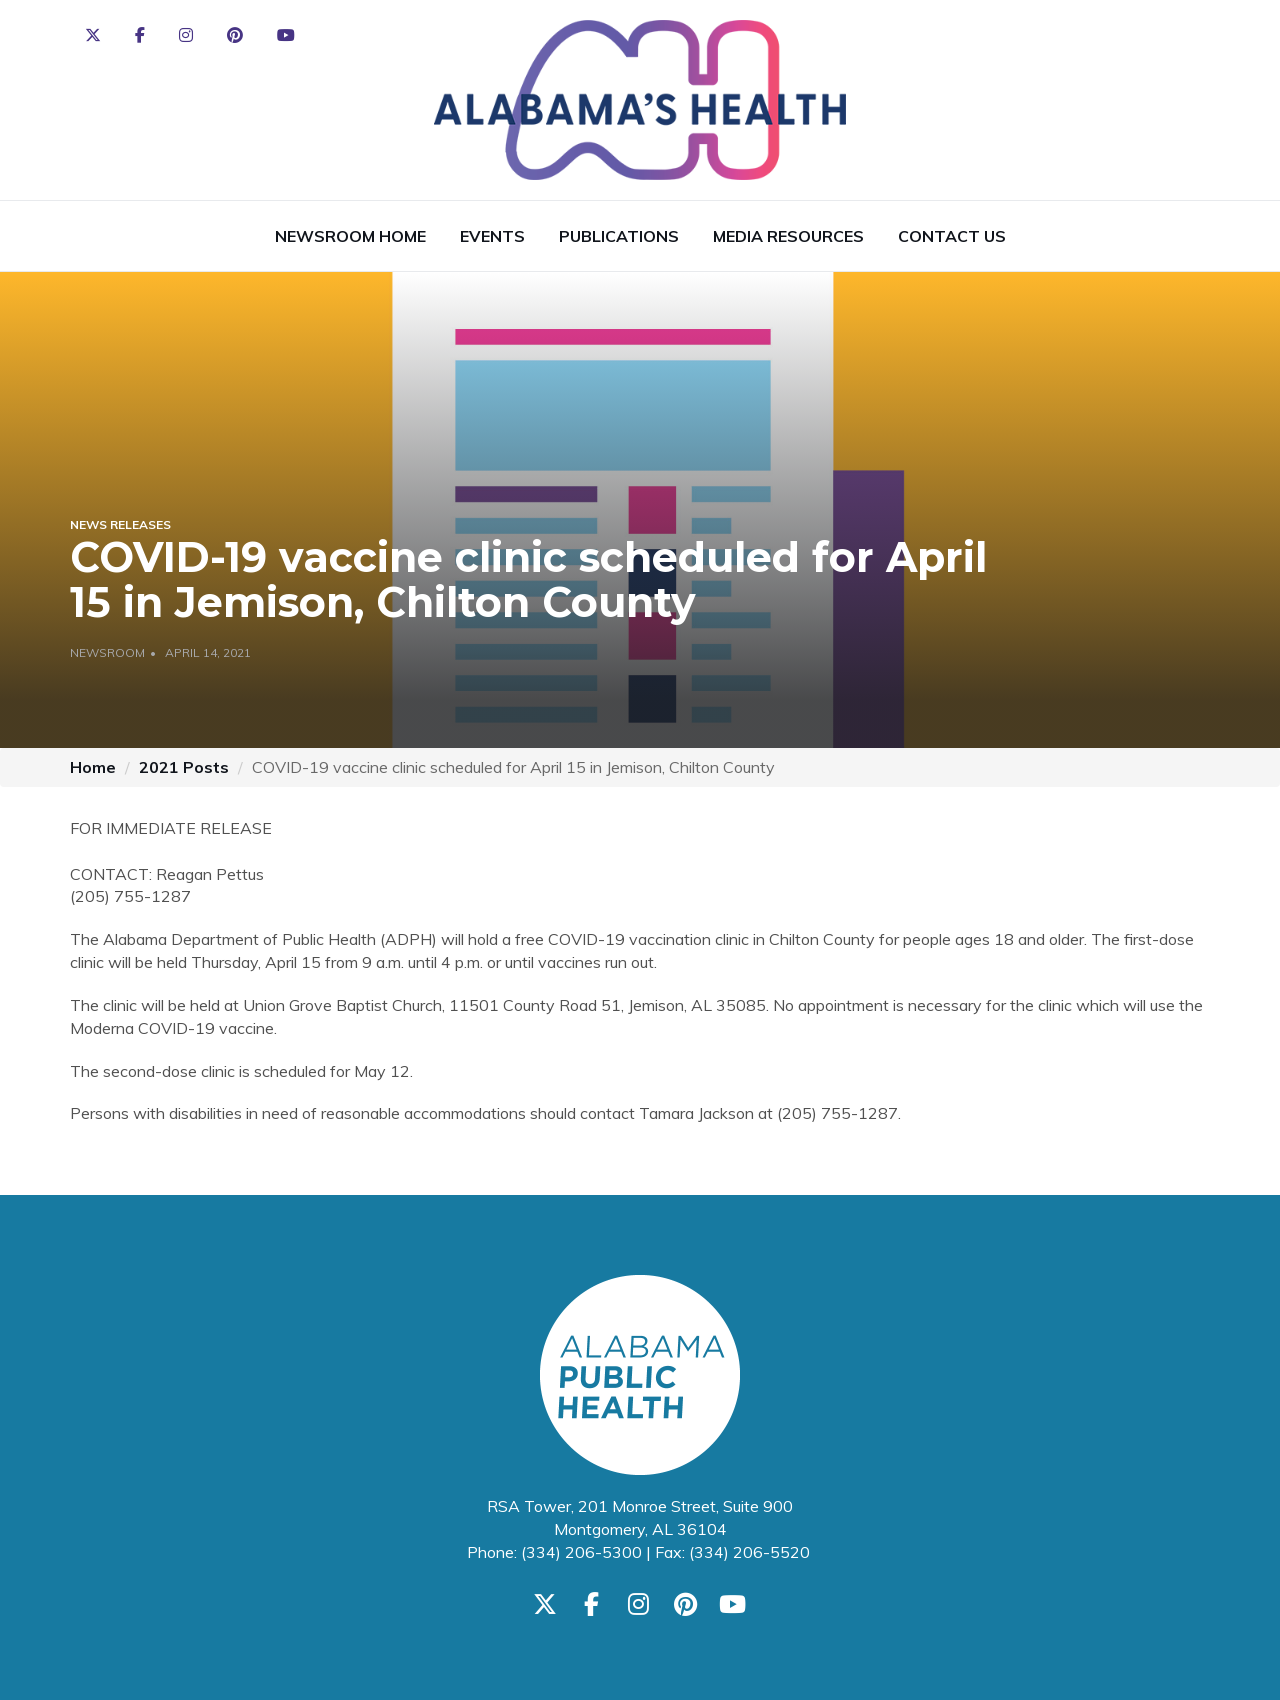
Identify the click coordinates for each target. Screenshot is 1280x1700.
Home (93, 767)
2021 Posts (184, 767)
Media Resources (788, 236)
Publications (619, 236)
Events (492, 236)
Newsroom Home (350, 236)
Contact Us (952, 236)
